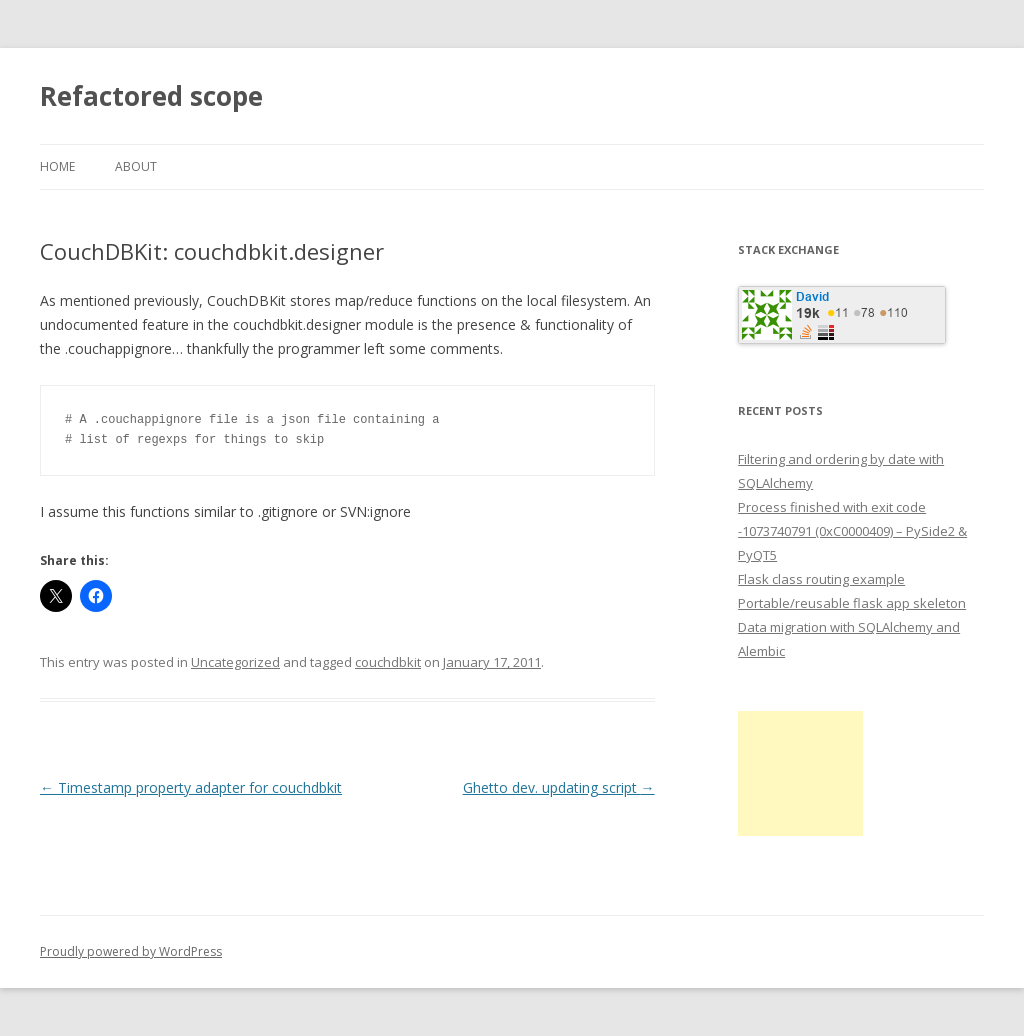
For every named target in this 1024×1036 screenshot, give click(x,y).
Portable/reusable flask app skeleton (852, 603)
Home (57, 166)
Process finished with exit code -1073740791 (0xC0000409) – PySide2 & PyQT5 (852, 531)
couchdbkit (388, 662)
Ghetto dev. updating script (559, 787)
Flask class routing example (821, 579)
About (136, 166)
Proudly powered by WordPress (131, 951)
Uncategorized (235, 662)
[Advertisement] (800, 773)
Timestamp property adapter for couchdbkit (191, 787)
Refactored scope (151, 96)
